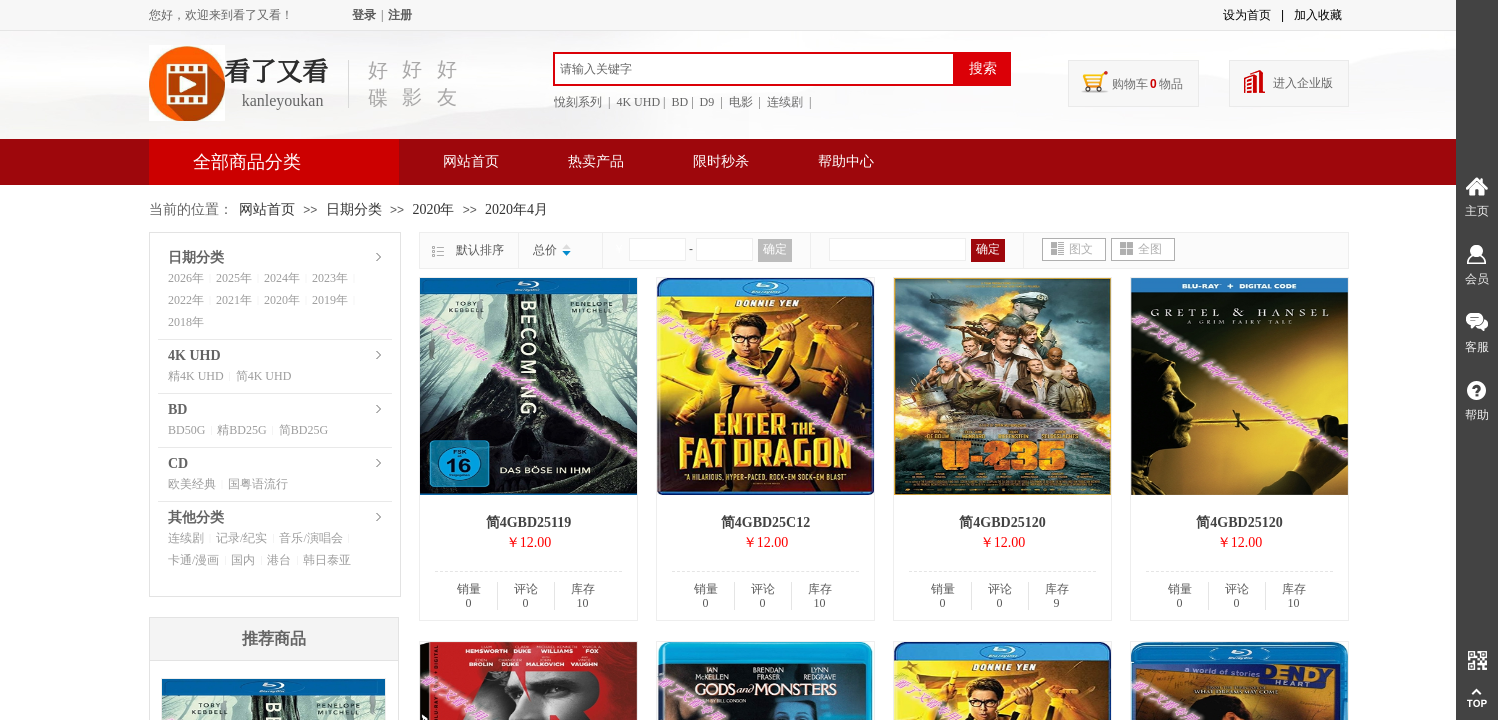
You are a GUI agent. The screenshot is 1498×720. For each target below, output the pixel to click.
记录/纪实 (241, 538)
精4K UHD (196, 376)
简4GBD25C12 (765, 522)
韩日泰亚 (327, 560)
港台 (279, 560)
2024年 (282, 278)
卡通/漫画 (193, 560)
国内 (243, 560)
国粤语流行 (258, 484)
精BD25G (241, 430)
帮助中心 (846, 161)
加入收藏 (1318, 15)
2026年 (186, 278)
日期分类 (354, 209)
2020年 (433, 209)
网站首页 (471, 161)
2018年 (186, 322)
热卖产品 (596, 161)
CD (178, 463)
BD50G (186, 430)
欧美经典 (192, 484)
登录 (364, 15)
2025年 (234, 278)
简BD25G (303, 430)
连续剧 (186, 538)
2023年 (330, 278)
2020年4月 (516, 209)
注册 (400, 15)
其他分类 (196, 517)
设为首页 (1247, 15)
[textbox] (754, 69)
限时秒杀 (721, 161)
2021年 (234, 300)
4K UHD (194, 355)
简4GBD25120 (1002, 522)
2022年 (186, 300)
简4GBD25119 (529, 522)
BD (177, 409)
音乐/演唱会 (310, 538)
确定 (775, 249)
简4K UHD (264, 376)
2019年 (330, 300)
